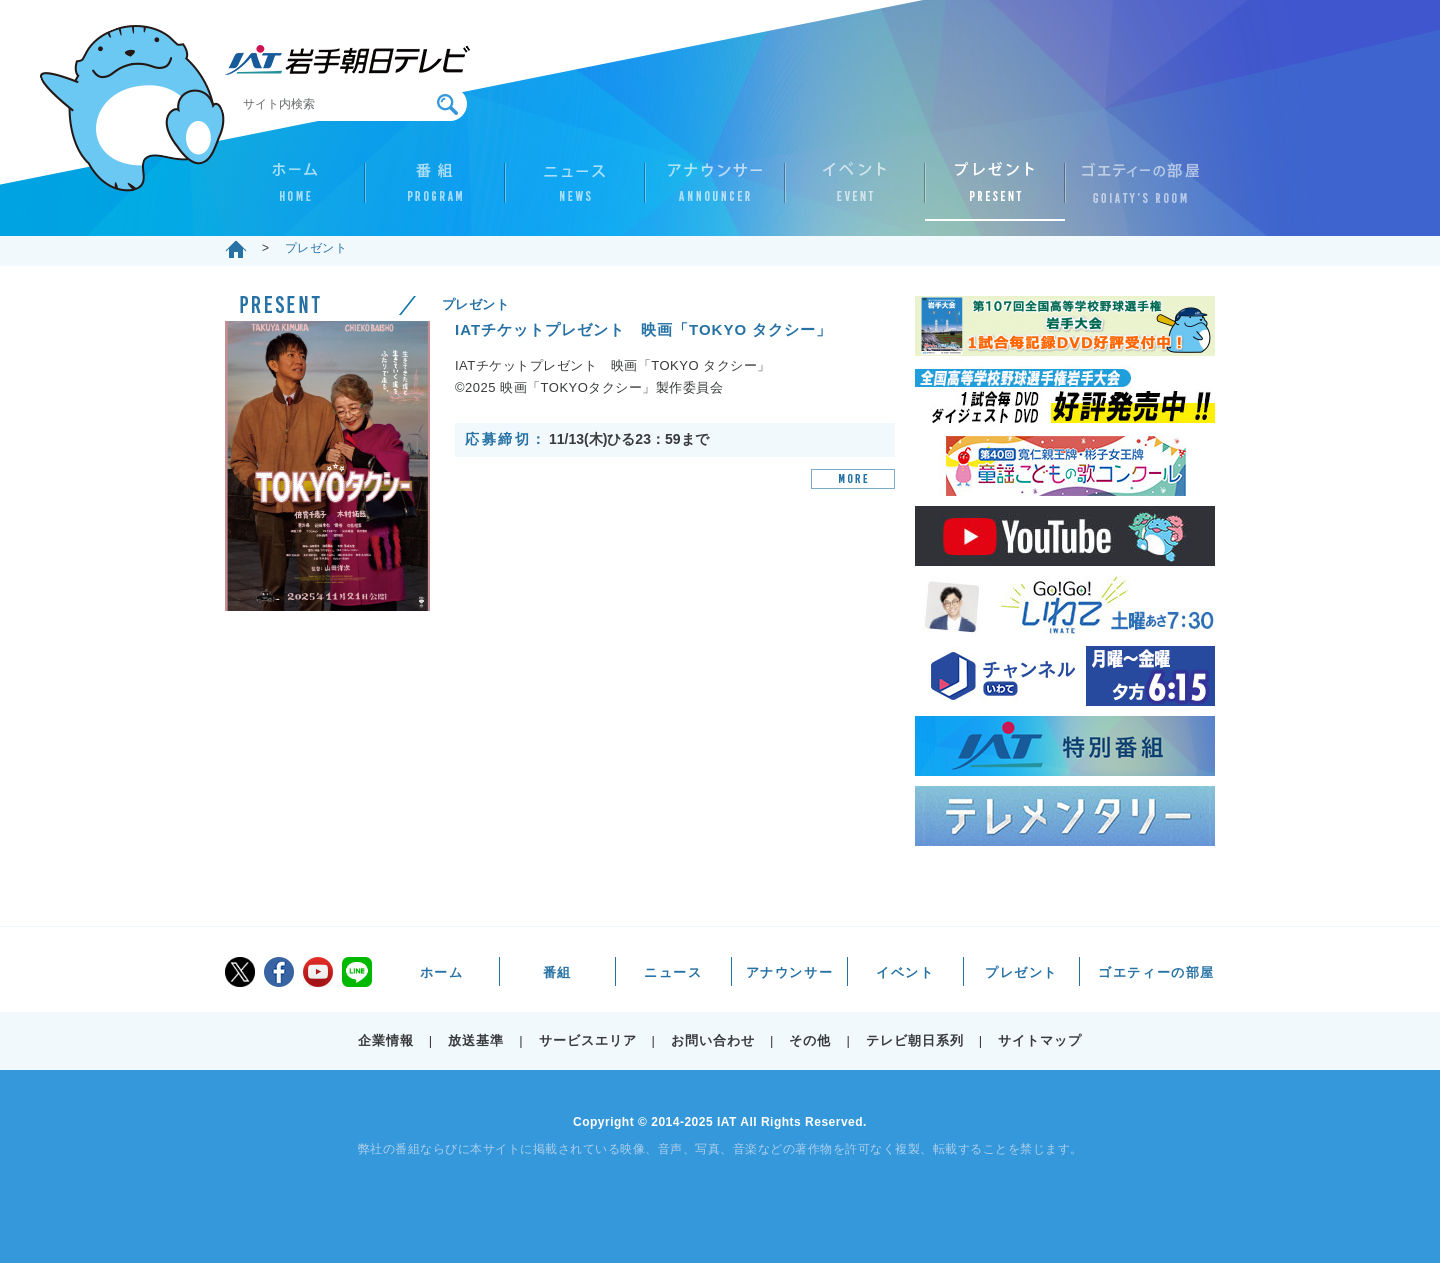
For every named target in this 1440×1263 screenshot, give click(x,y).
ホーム (295, 191)
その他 (810, 1040)
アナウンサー (715, 191)
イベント (855, 191)
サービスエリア (588, 1040)
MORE (853, 479)
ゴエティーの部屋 (1135, 191)
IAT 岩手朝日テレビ (347, 60)
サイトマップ (1040, 1040)
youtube (318, 972)
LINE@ (357, 972)
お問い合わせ (713, 1040)
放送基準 (476, 1040)
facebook (279, 972)
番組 (435, 191)
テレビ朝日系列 (915, 1040)
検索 (447, 104)
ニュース (575, 191)
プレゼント (995, 191)
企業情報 (386, 1040)
